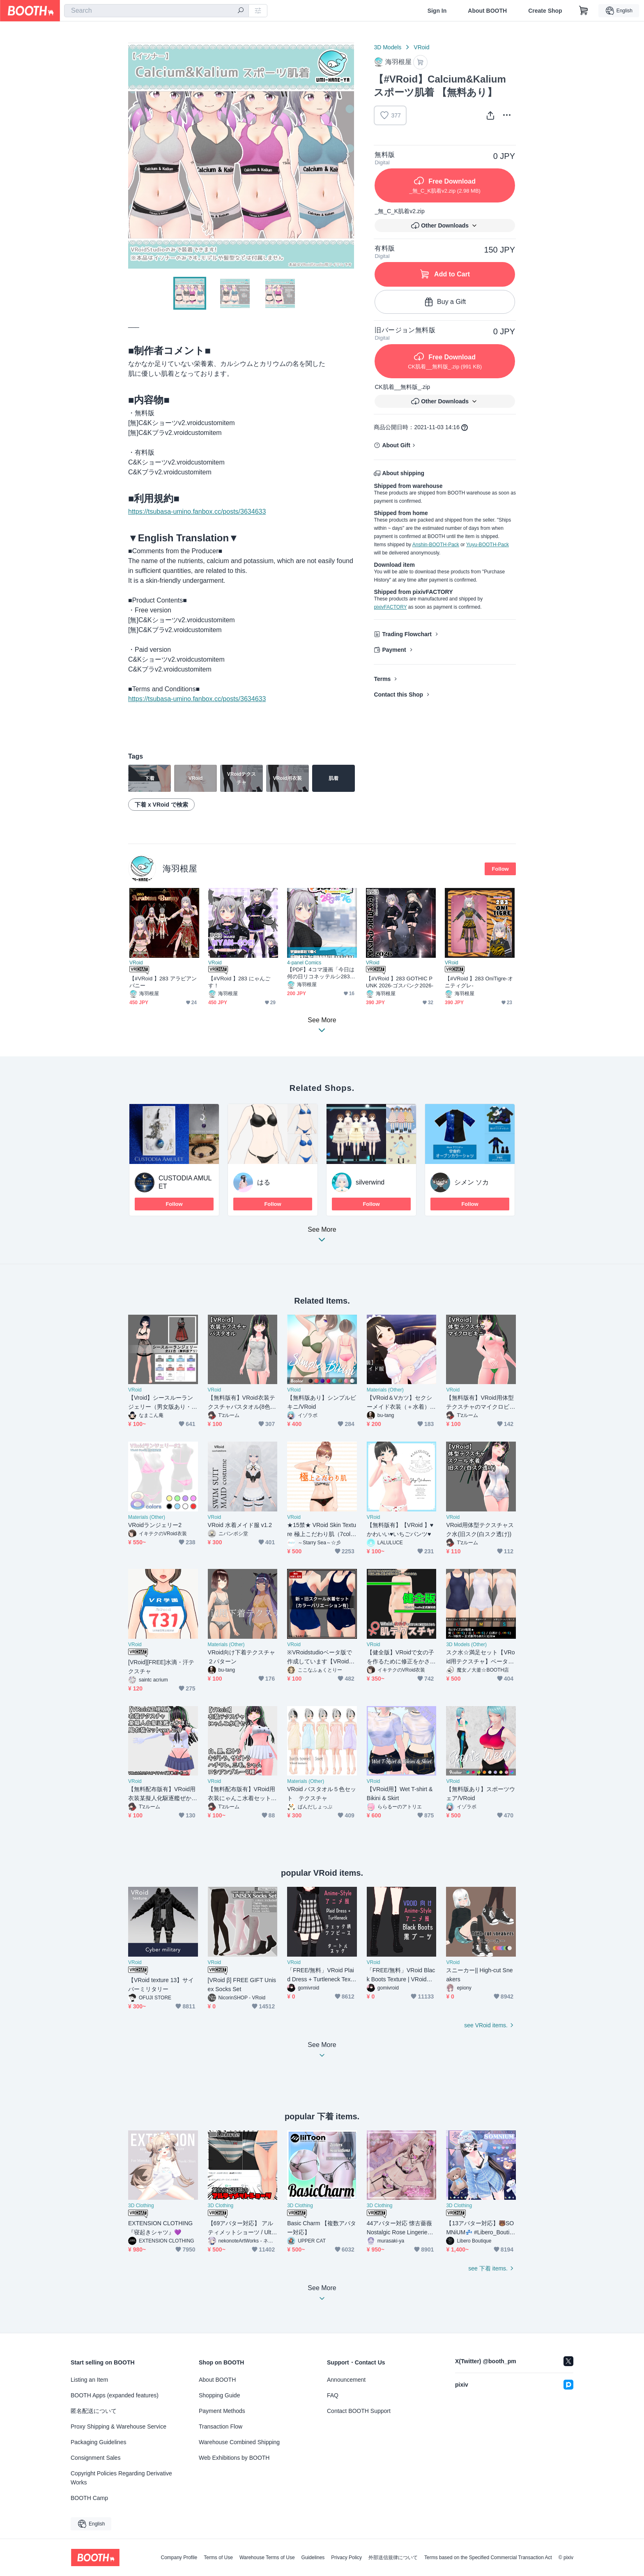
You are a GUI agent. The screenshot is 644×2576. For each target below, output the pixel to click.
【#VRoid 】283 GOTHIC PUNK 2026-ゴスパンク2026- (399, 982)
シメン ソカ (471, 1182)
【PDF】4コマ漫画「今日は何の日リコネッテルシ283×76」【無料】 (321, 973)
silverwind (370, 1182)
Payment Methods (222, 2411)
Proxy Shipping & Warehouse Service (118, 2426)
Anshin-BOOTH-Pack (435, 544)
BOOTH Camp (89, 2498)
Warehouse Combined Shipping (239, 2442)
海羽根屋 (180, 868)
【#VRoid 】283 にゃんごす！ (239, 982)
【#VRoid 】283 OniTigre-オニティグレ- (479, 982)
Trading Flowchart (407, 634)
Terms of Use (218, 2557)
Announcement (346, 2379)
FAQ (332, 2395)
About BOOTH (487, 11)
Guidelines (313, 2557)
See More (322, 1236)
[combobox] (156, 10)
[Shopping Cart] (583, 10)
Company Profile (179, 2557)
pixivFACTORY (390, 607)
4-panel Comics (304, 962)
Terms (382, 679)
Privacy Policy (346, 2557)
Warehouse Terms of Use (267, 2557)
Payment (394, 649)
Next (347, 155)
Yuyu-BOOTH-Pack (487, 544)
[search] (241, 11)
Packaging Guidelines (98, 2442)
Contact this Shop (398, 694)
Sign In (437, 11)
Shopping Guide (219, 2395)
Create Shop (545, 11)
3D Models (387, 47)
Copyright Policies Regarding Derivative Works (121, 2478)
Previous (134, 155)
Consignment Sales (95, 2457)
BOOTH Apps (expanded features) (115, 2395)
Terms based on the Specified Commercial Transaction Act (488, 2557)
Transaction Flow (220, 2426)
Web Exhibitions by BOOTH (234, 2457)
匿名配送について (94, 2411)
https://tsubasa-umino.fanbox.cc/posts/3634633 (197, 511)
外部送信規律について (393, 2557)
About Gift (396, 445)
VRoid (421, 47)
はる (263, 1182)
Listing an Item (89, 2379)
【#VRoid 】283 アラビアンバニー (163, 982)
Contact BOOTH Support (359, 2411)
